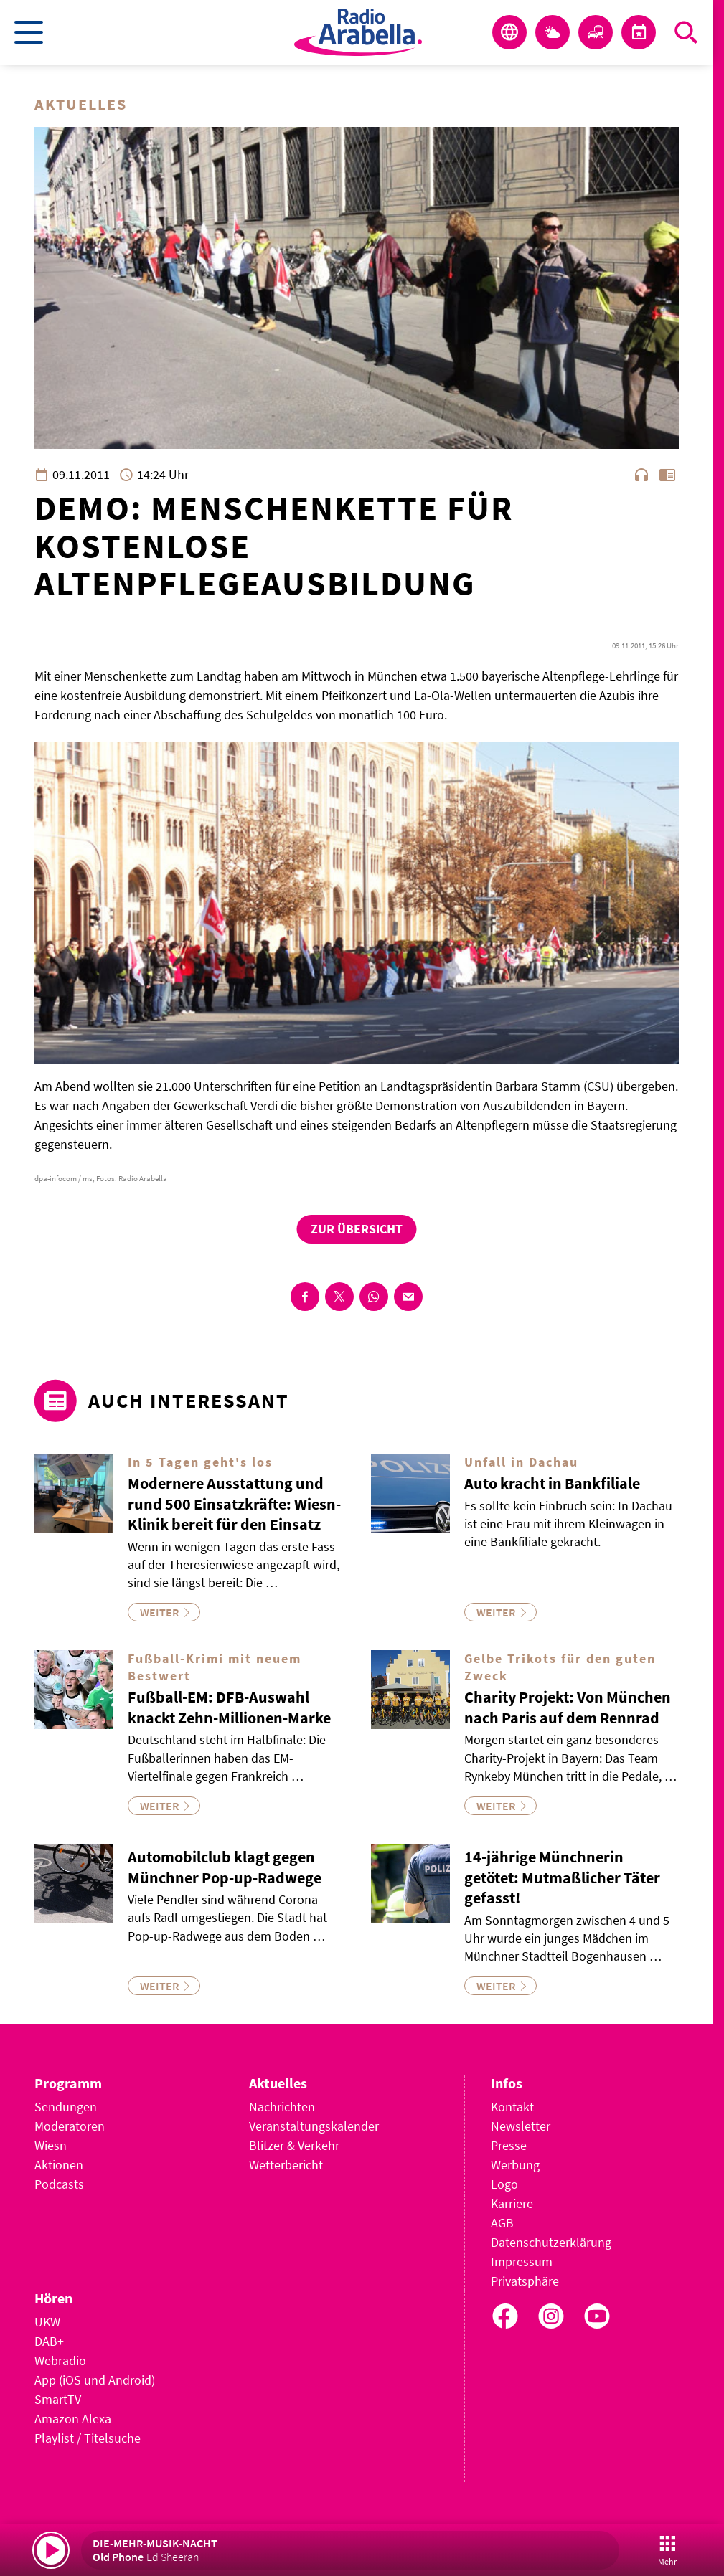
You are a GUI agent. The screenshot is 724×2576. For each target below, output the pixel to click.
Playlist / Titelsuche (87, 2438)
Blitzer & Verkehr (294, 2145)
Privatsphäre (525, 2281)
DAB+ (49, 2341)
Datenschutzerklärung (551, 2242)
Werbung (515, 2164)
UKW (47, 2322)
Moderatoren (69, 2126)
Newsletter (520, 2126)
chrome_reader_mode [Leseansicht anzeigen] (667, 474)
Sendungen (65, 2106)
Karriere (512, 2203)
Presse (509, 2145)
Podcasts (59, 2184)
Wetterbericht (286, 2164)
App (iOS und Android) (94, 2380)
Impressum (522, 2261)
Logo (504, 2184)
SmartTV (57, 2399)
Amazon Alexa (72, 2418)
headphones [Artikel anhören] (641, 474)
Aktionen (58, 2164)
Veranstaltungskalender (314, 2126)
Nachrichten (282, 2106)
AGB (502, 2223)
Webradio (60, 2360)
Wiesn (50, 2145)
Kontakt (512, 2106)
